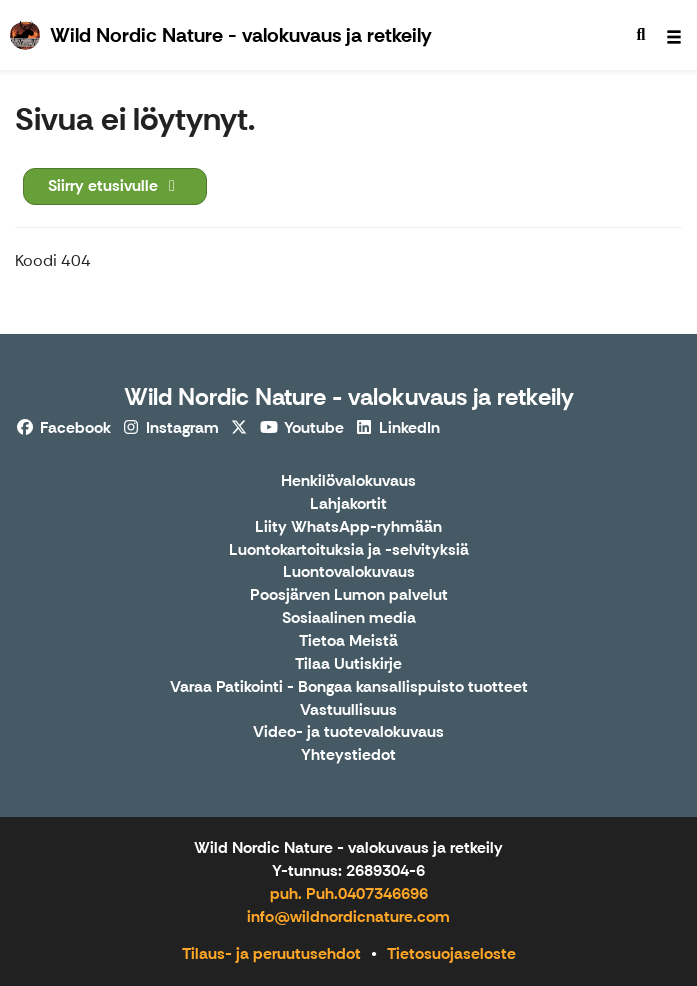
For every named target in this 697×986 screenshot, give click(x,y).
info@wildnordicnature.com (348, 916)
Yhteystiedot (348, 755)
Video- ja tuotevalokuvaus (348, 732)
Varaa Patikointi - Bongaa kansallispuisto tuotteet (349, 687)
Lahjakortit (348, 504)
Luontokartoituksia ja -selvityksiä (349, 550)
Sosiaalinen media (349, 618)
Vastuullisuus (348, 710)
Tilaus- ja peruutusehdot (271, 953)
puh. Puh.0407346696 (349, 893)
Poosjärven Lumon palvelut (349, 595)
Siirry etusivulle (115, 185)
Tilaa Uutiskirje (348, 664)
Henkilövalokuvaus (348, 481)
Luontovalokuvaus (349, 572)
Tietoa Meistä (348, 641)
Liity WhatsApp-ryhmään (348, 527)
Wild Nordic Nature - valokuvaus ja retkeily (349, 396)
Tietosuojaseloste (451, 953)
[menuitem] (641, 35)
